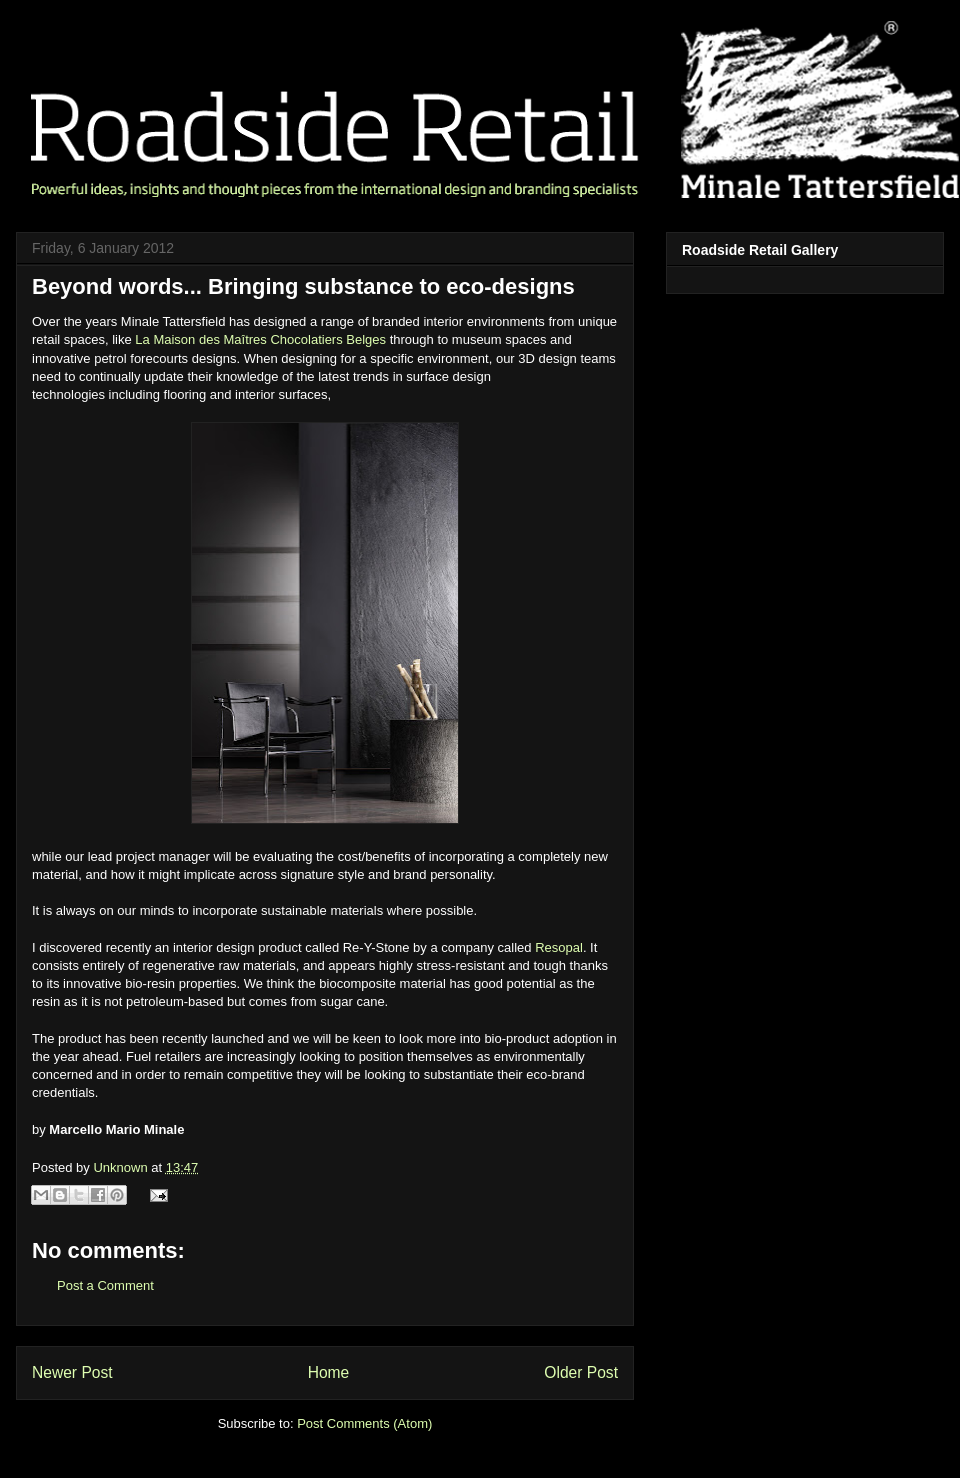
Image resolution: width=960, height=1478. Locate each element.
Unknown (122, 1167)
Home (329, 1372)
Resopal (559, 947)
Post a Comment (105, 1285)
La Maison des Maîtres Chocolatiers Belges (260, 339)
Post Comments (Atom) (364, 1423)
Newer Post (72, 1372)
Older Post (581, 1372)
